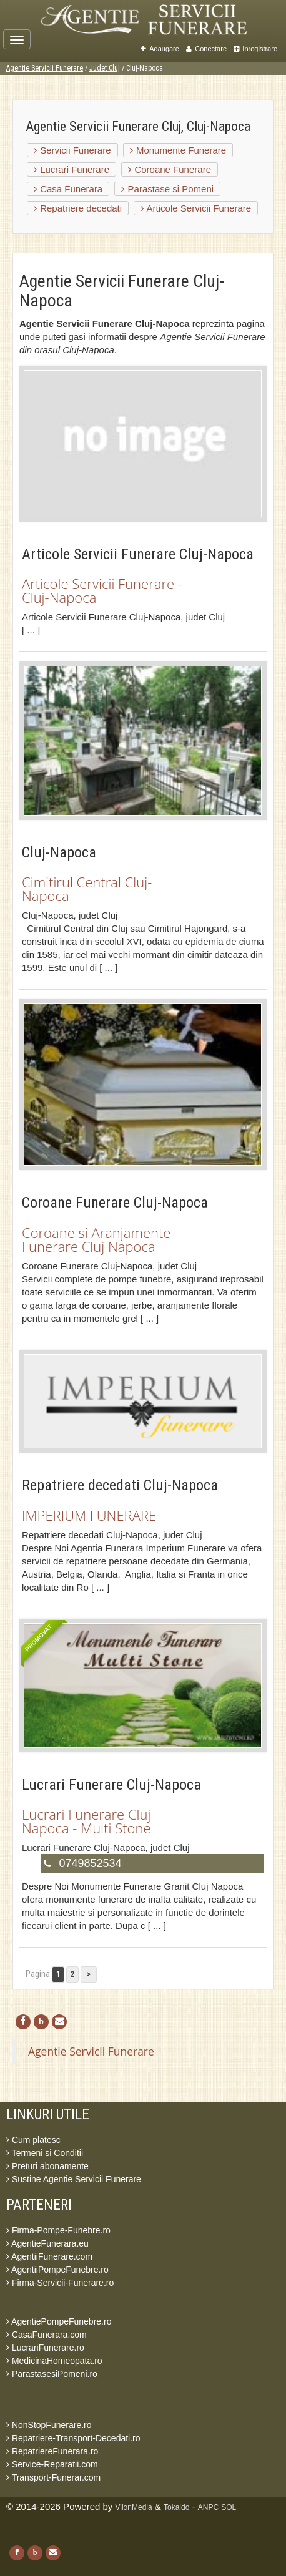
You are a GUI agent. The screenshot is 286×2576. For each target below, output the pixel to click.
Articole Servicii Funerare (196, 208)
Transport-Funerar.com (53, 2477)
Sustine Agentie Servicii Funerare (73, 2179)
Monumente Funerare (178, 150)
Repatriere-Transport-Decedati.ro (73, 2438)
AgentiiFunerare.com (49, 2256)
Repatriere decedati (78, 208)
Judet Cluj (104, 68)
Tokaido (176, 2507)
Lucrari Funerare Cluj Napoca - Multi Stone (86, 1821)
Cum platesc (33, 2140)
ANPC (208, 2507)
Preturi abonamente (47, 2166)
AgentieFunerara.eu (47, 2243)
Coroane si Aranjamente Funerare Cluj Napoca (96, 1239)
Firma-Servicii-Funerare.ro (60, 2283)
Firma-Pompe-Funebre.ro (58, 2230)
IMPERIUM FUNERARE (89, 1515)
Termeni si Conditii (44, 2153)
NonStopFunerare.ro (49, 2425)
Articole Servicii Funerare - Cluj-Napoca (102, 590)
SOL (228, 2507)
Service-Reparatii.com (52, 2464)
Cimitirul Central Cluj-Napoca (87, 888)
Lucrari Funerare (71, 169)
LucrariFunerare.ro (45, 2348)
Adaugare (160, 48)
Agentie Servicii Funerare (44, 68)
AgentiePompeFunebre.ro (58, 2321)
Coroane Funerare (169, 169)
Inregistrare (255, 48)
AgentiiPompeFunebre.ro (57, 2270)
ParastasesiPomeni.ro (51, 2374)
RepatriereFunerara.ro (52, 2451)
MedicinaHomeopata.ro (54, 2361)
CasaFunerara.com (46, 2334)
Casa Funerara (68, 188)
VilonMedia (134, 2507)
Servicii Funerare (72, 150)
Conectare (206, 48)
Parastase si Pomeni (167, 188)
